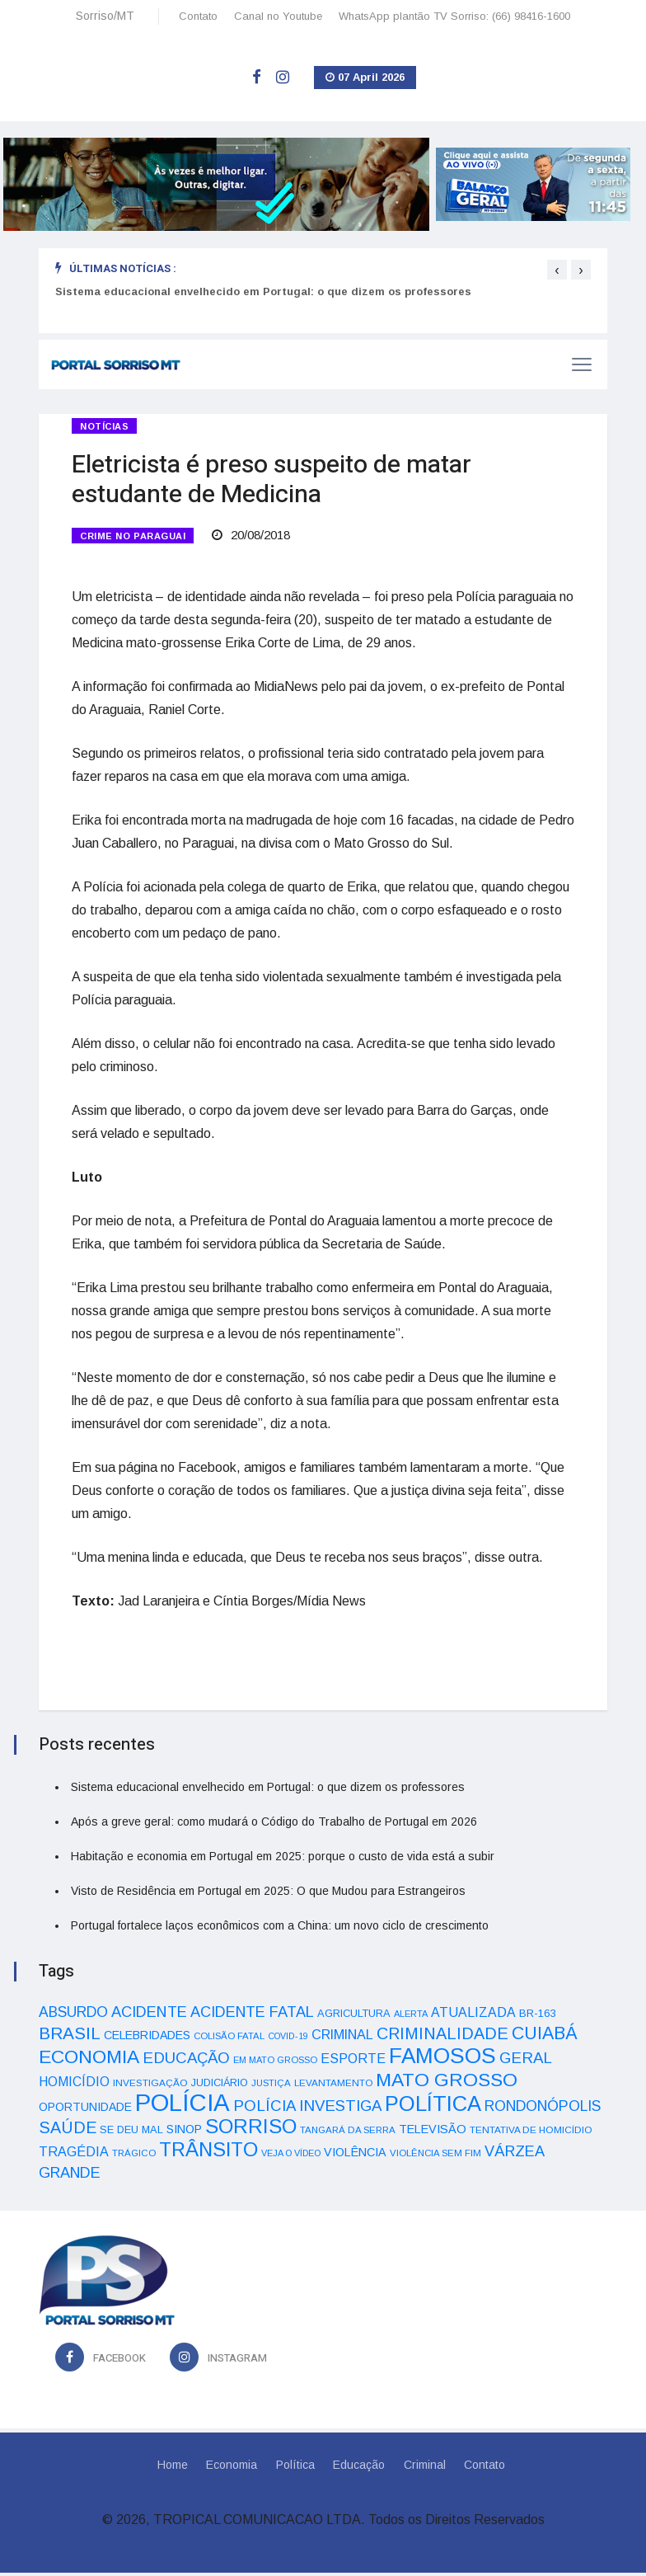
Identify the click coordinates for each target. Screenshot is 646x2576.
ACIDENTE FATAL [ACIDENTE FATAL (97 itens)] (252, 2015)
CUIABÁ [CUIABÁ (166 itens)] (545, 2037)
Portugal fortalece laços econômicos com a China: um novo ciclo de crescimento (280, 1928)
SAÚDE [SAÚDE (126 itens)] (67, 2131)
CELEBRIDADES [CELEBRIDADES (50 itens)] (147, 2038)
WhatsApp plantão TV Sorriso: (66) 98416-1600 (454, 16)
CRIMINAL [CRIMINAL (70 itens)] (342, 2037)
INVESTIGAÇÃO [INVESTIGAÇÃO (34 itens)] (150, 2085)
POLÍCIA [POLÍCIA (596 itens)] (182, 2105)
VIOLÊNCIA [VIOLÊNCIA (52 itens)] (355, 2155)
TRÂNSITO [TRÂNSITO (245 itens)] (208, 2152)
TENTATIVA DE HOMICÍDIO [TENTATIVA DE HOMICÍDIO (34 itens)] (531, 2132)
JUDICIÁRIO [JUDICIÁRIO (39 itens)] (219, 2086)
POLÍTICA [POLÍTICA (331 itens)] (433, 2106)
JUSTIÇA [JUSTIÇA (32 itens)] (271, 2086)
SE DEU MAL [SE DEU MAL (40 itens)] (131, 2133)
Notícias (104, 426)
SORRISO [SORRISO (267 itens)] (251, 2129)
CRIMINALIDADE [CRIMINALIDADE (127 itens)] (442, 2037)
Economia (229, 2468)
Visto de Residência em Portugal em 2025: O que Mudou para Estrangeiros (268, 1894)
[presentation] (557, 270)
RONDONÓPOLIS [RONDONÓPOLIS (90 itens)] (543, 2109)
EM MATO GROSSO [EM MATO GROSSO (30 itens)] (275, 2063)
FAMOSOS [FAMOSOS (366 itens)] (442, 2059)
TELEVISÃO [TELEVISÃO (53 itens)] (432, 2132)
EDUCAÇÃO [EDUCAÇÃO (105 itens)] (186, 2061)
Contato (198, 16)
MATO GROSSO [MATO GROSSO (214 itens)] (446, 2083)
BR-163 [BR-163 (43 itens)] (537, 2016)
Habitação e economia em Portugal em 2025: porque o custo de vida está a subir (282, 1859)
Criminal (426, 2468)
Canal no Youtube (278, 16)
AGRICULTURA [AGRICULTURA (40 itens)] (354, 2016)
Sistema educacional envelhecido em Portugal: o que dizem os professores (263, 291)
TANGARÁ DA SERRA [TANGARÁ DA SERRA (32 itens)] (348, 2133)
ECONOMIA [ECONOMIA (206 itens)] (89, 2060)
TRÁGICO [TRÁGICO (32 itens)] (134, 2156)
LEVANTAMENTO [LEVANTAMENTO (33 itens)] (333, 2085)
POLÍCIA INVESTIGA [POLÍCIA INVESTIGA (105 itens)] (307, 2109)
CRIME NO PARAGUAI (132, 538)
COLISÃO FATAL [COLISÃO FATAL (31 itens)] (229, 2039)
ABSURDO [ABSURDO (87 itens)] (73, 2015)
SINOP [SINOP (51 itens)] (184, 2132)
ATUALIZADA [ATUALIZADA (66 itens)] (473, 2016)
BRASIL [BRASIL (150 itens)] (70, 2036)
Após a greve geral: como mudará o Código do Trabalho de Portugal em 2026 (274, 1824)
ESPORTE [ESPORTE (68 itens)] (353, 2061)
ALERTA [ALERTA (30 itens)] (411, 2017)
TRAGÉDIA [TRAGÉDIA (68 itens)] (74, 2154)
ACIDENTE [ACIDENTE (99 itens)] (149, 2015)
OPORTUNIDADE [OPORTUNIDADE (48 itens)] (85, 2110)
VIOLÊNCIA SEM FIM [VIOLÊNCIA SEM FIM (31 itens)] (435, 2156)
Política (294, 2468)
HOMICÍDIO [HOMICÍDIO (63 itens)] (74, 2085)
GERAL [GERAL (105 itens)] (525, 2061)
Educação (360, 2468)
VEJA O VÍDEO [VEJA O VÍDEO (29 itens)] (291, 2156)
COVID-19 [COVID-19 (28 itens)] (288, 2039)
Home (169, 2468)
